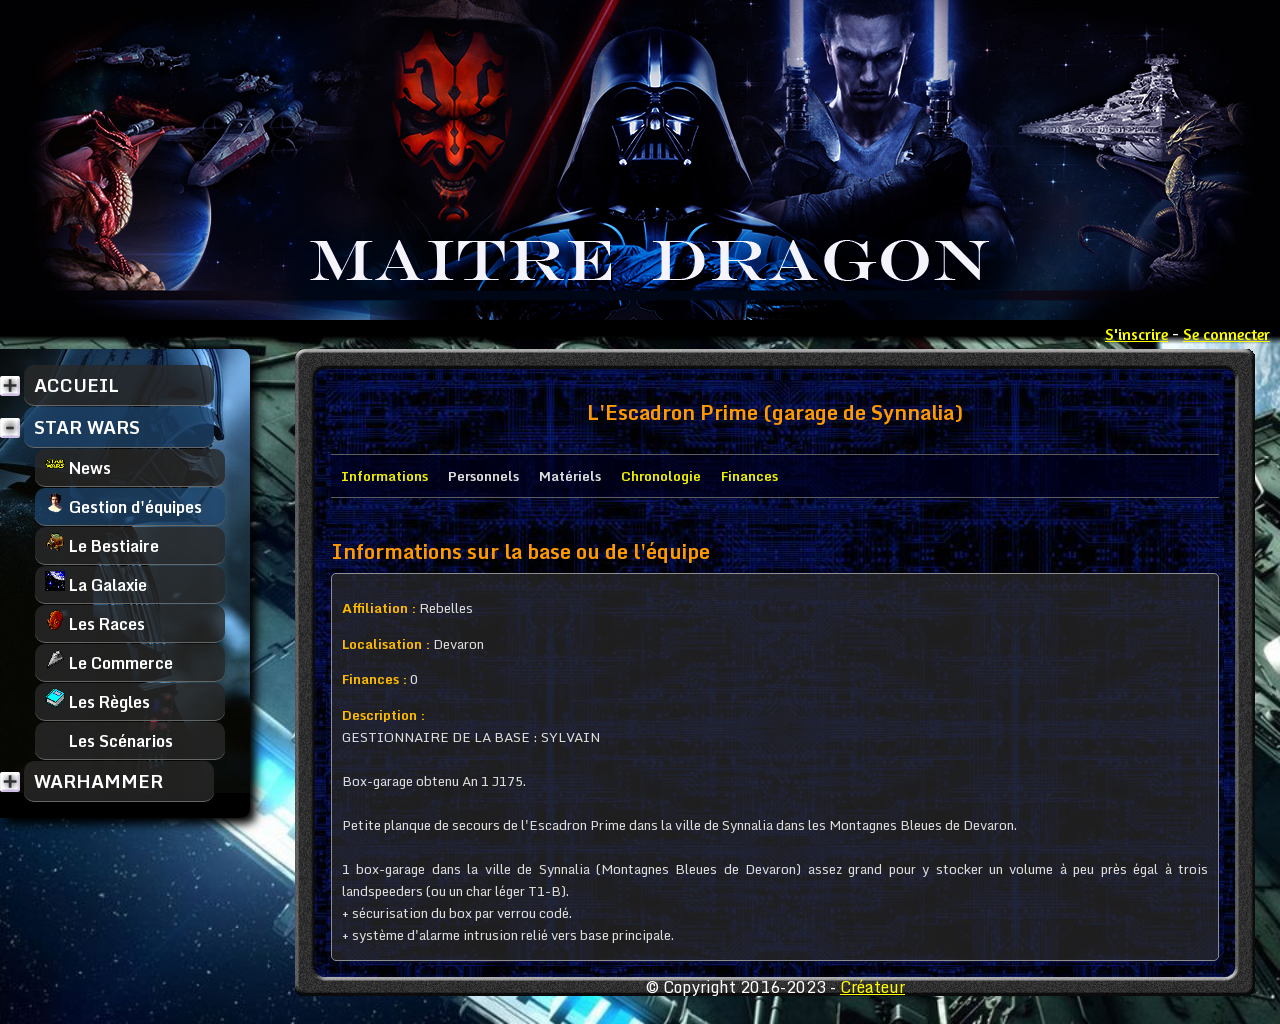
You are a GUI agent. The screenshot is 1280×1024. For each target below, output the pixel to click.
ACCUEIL (76, 385)
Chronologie (661, 476)
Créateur (872, 987)
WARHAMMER (98, 781)
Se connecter (1226, 334)
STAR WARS (87, 427)
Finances (749, 476)
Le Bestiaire (102, 545)
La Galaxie (96, 584)
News (78, 467)
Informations (384, 476)
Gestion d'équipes (123, 506)
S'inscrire (1136, 334)
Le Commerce (109, 662)
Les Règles (97, 701)
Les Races (95, 623)
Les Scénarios (109, 740)
